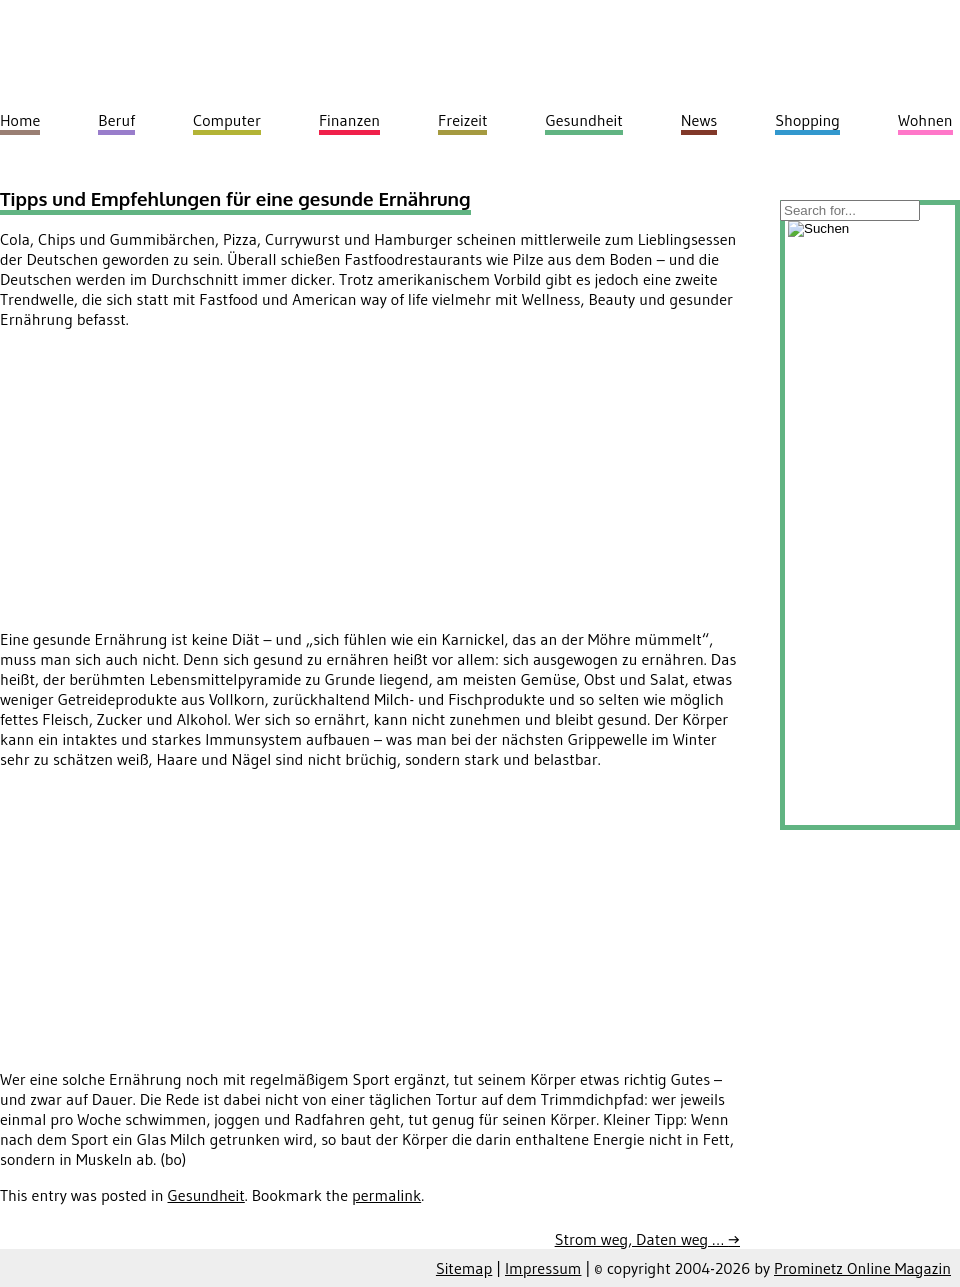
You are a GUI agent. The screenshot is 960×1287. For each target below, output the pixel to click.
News (699, 120)
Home (20, 120)
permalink (386, 1195)
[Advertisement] (168, 485)
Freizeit (462, 120)
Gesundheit (206, 1195)
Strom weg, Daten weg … (647, 1239)
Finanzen (349, 120)
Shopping (807, 120)
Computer (227, 120)
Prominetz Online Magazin (862, 1268)
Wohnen (925, 120)
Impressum (543, 1268)
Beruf (116, 120)
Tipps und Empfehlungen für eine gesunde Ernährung (235, 198)
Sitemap (464, 1268)
